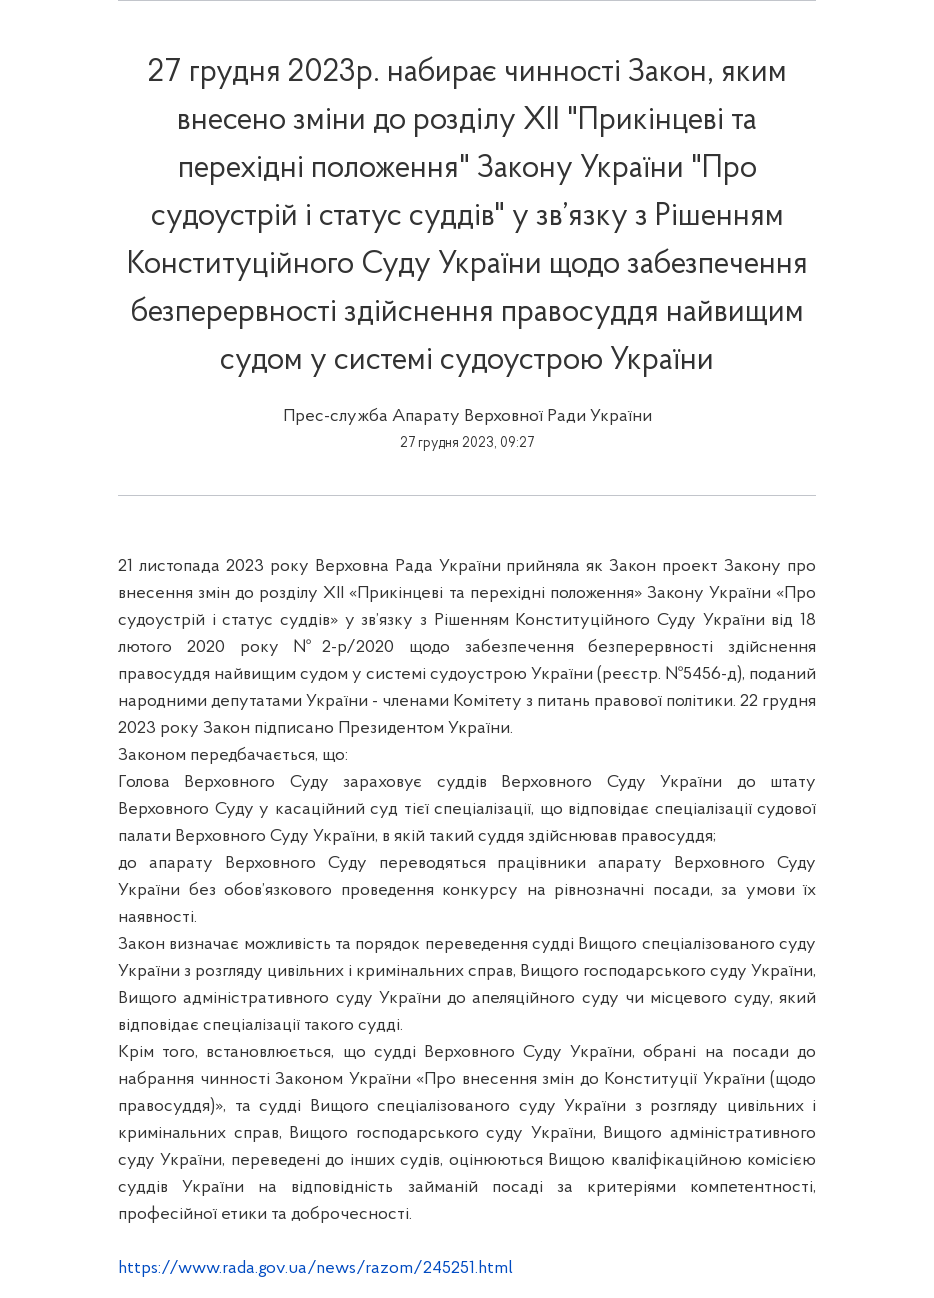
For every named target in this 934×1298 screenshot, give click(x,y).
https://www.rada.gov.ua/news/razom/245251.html (315, 1268)
